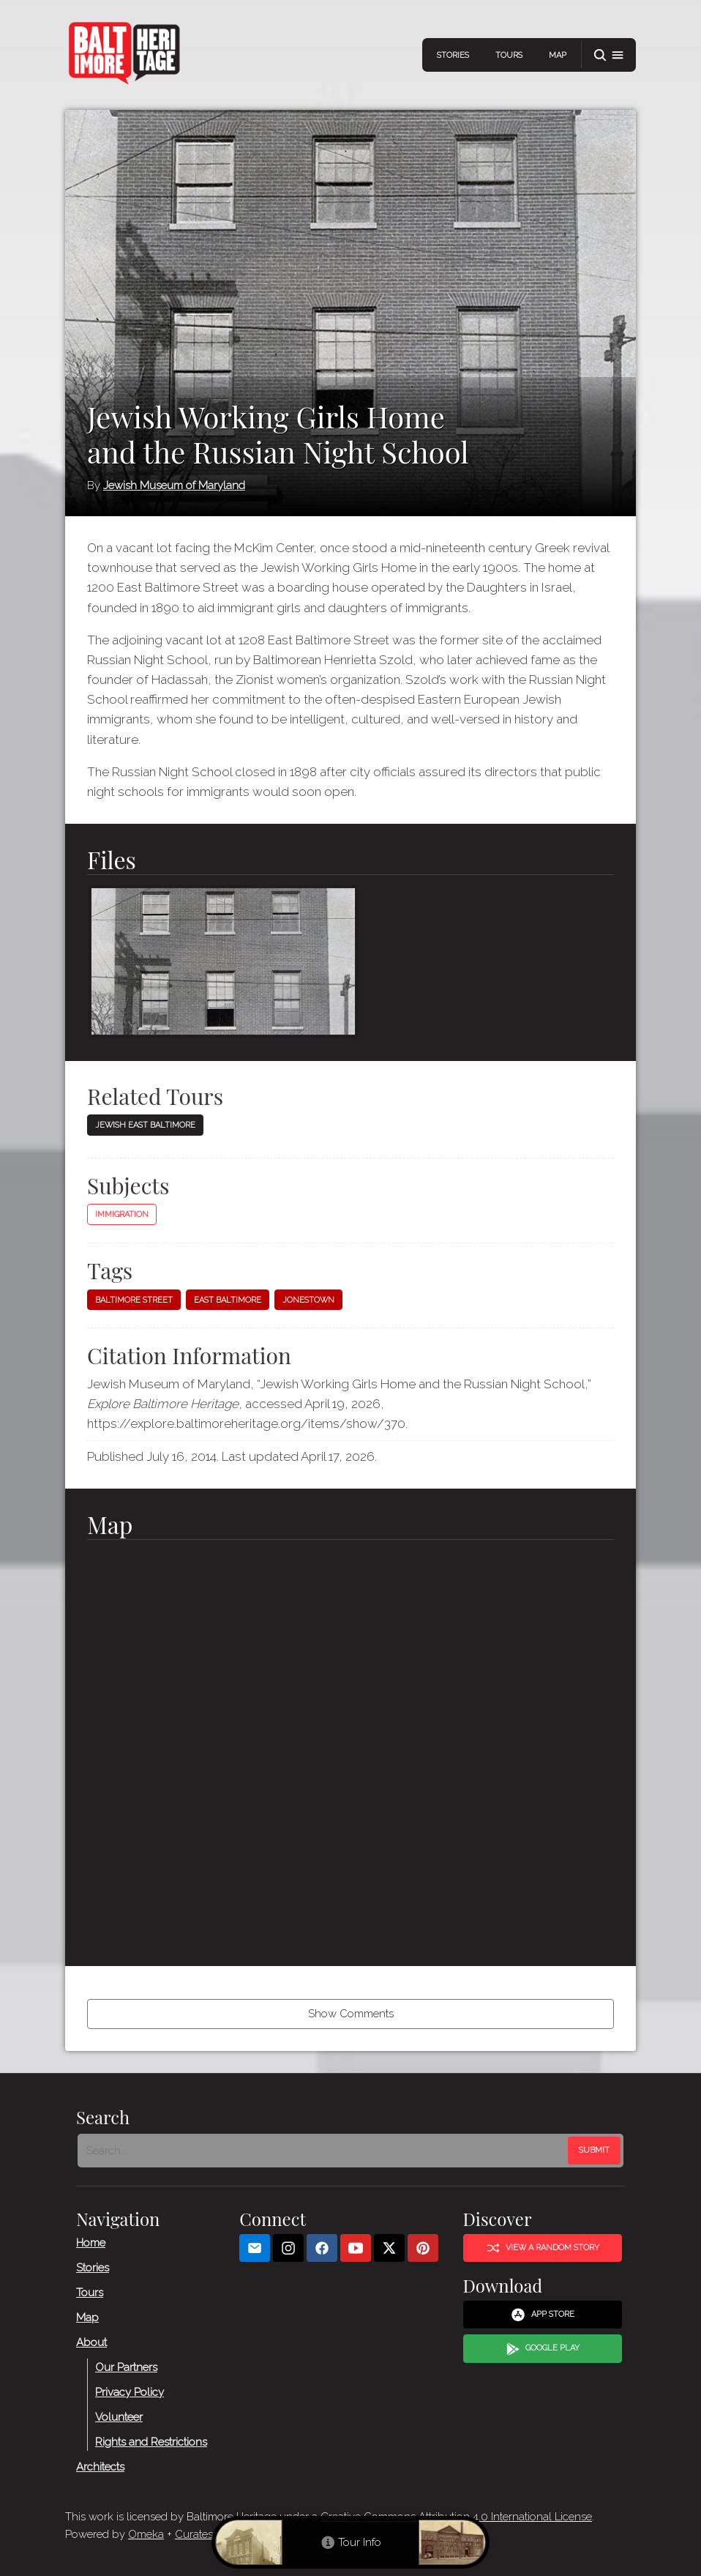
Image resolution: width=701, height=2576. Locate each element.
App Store (542, 2314)
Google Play (543, 2348)
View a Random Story (543, 2248)
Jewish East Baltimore (145, 1125)
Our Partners (126, 2366)
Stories (453, 55)
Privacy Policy (129, 2391)
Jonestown (308, 1300)
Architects (100, 2466)
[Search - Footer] (324, 2150)
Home (90, 2242)
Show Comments (351, 2013)
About (91, 2341)
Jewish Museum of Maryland (174, 485)
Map (557, 55)
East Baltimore (227, 1300)
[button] (609, 55)
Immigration (122, 1214)
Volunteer (119, 2416)
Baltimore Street (134, 1300)
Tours (508, 55)
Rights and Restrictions (151, 2441)
